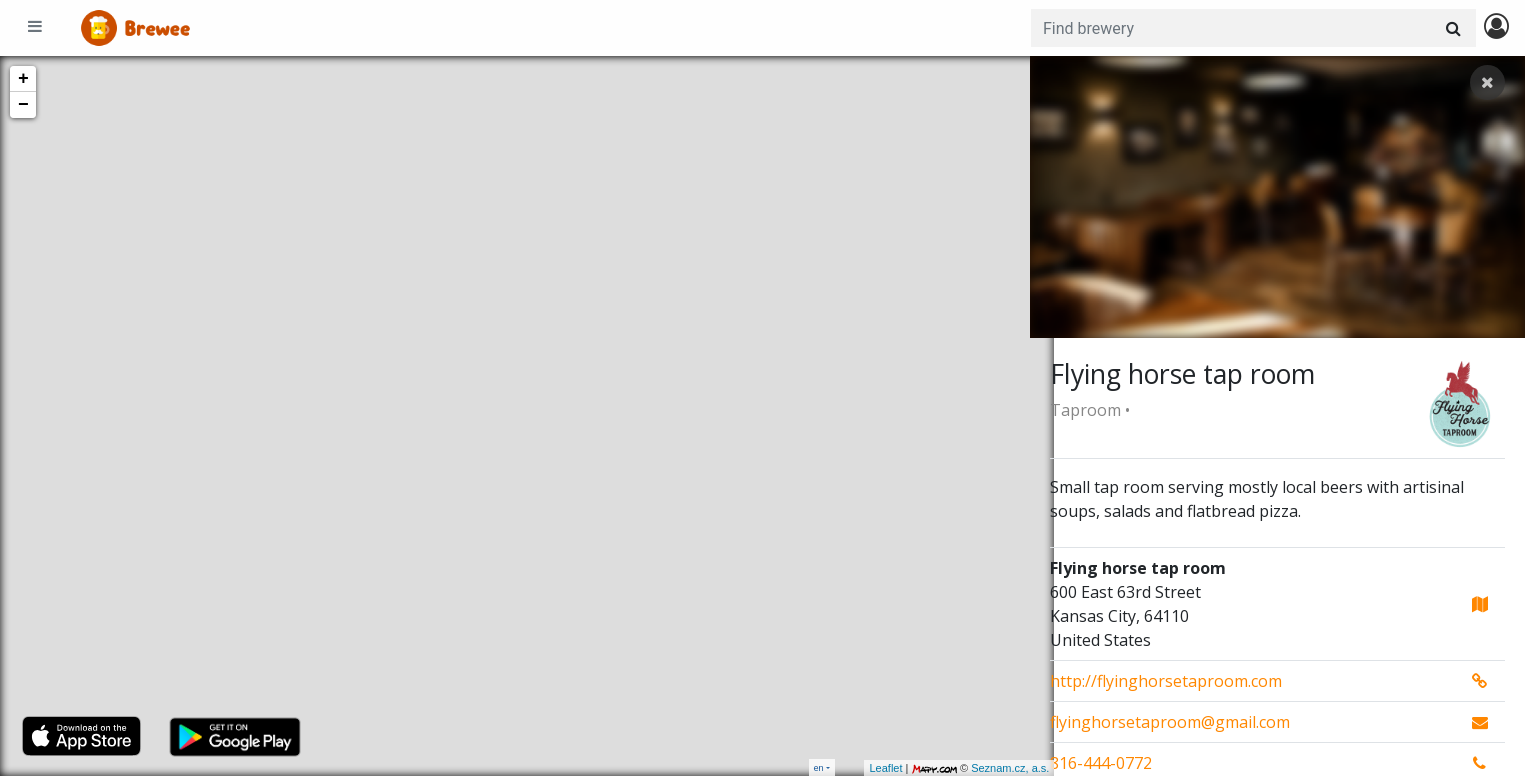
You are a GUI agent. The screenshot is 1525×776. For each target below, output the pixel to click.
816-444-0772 (1101, 763)
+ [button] (23, 79)
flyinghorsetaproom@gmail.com (1170, 722)
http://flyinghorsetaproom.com (1166, 681)
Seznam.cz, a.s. (986, 768)
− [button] (23, 105)
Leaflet (861, 768)
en (819, 767)
